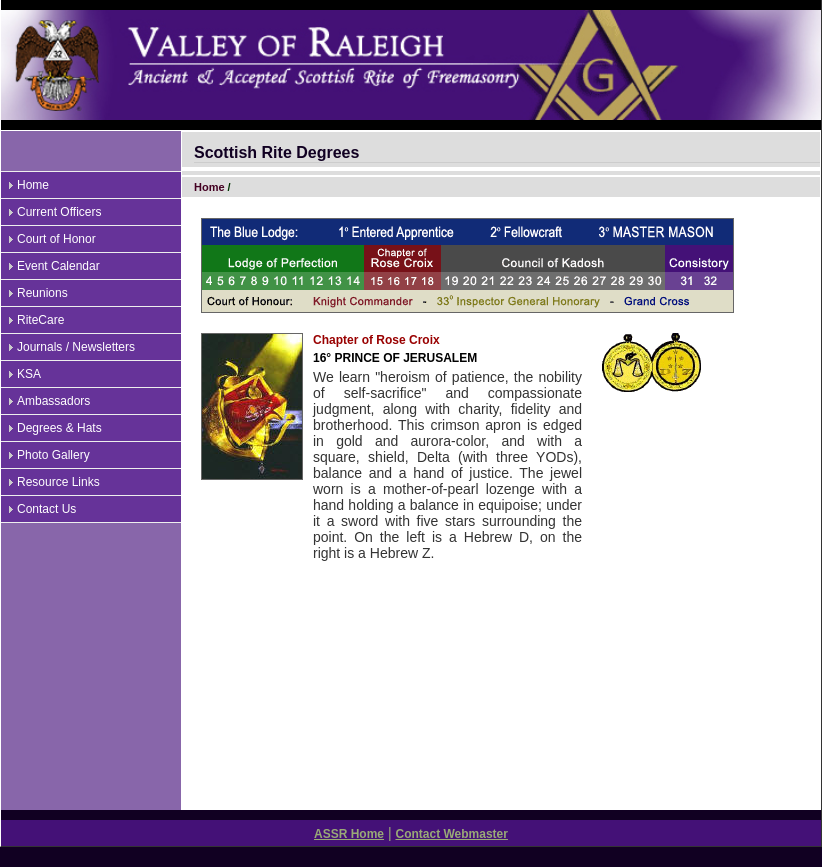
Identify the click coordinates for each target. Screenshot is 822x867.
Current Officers (59, 212)
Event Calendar (58, 266)
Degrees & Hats (59, 428)
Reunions (42, 293)
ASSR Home (349, 834)
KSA (29, 374)
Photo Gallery (53, 455)
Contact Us (46, 509)
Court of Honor (56, 239)
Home (33, 185)
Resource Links (58, 482)
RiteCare (40, 320)
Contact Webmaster (451, 834)
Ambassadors (53, 401)
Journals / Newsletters (76, 347)
